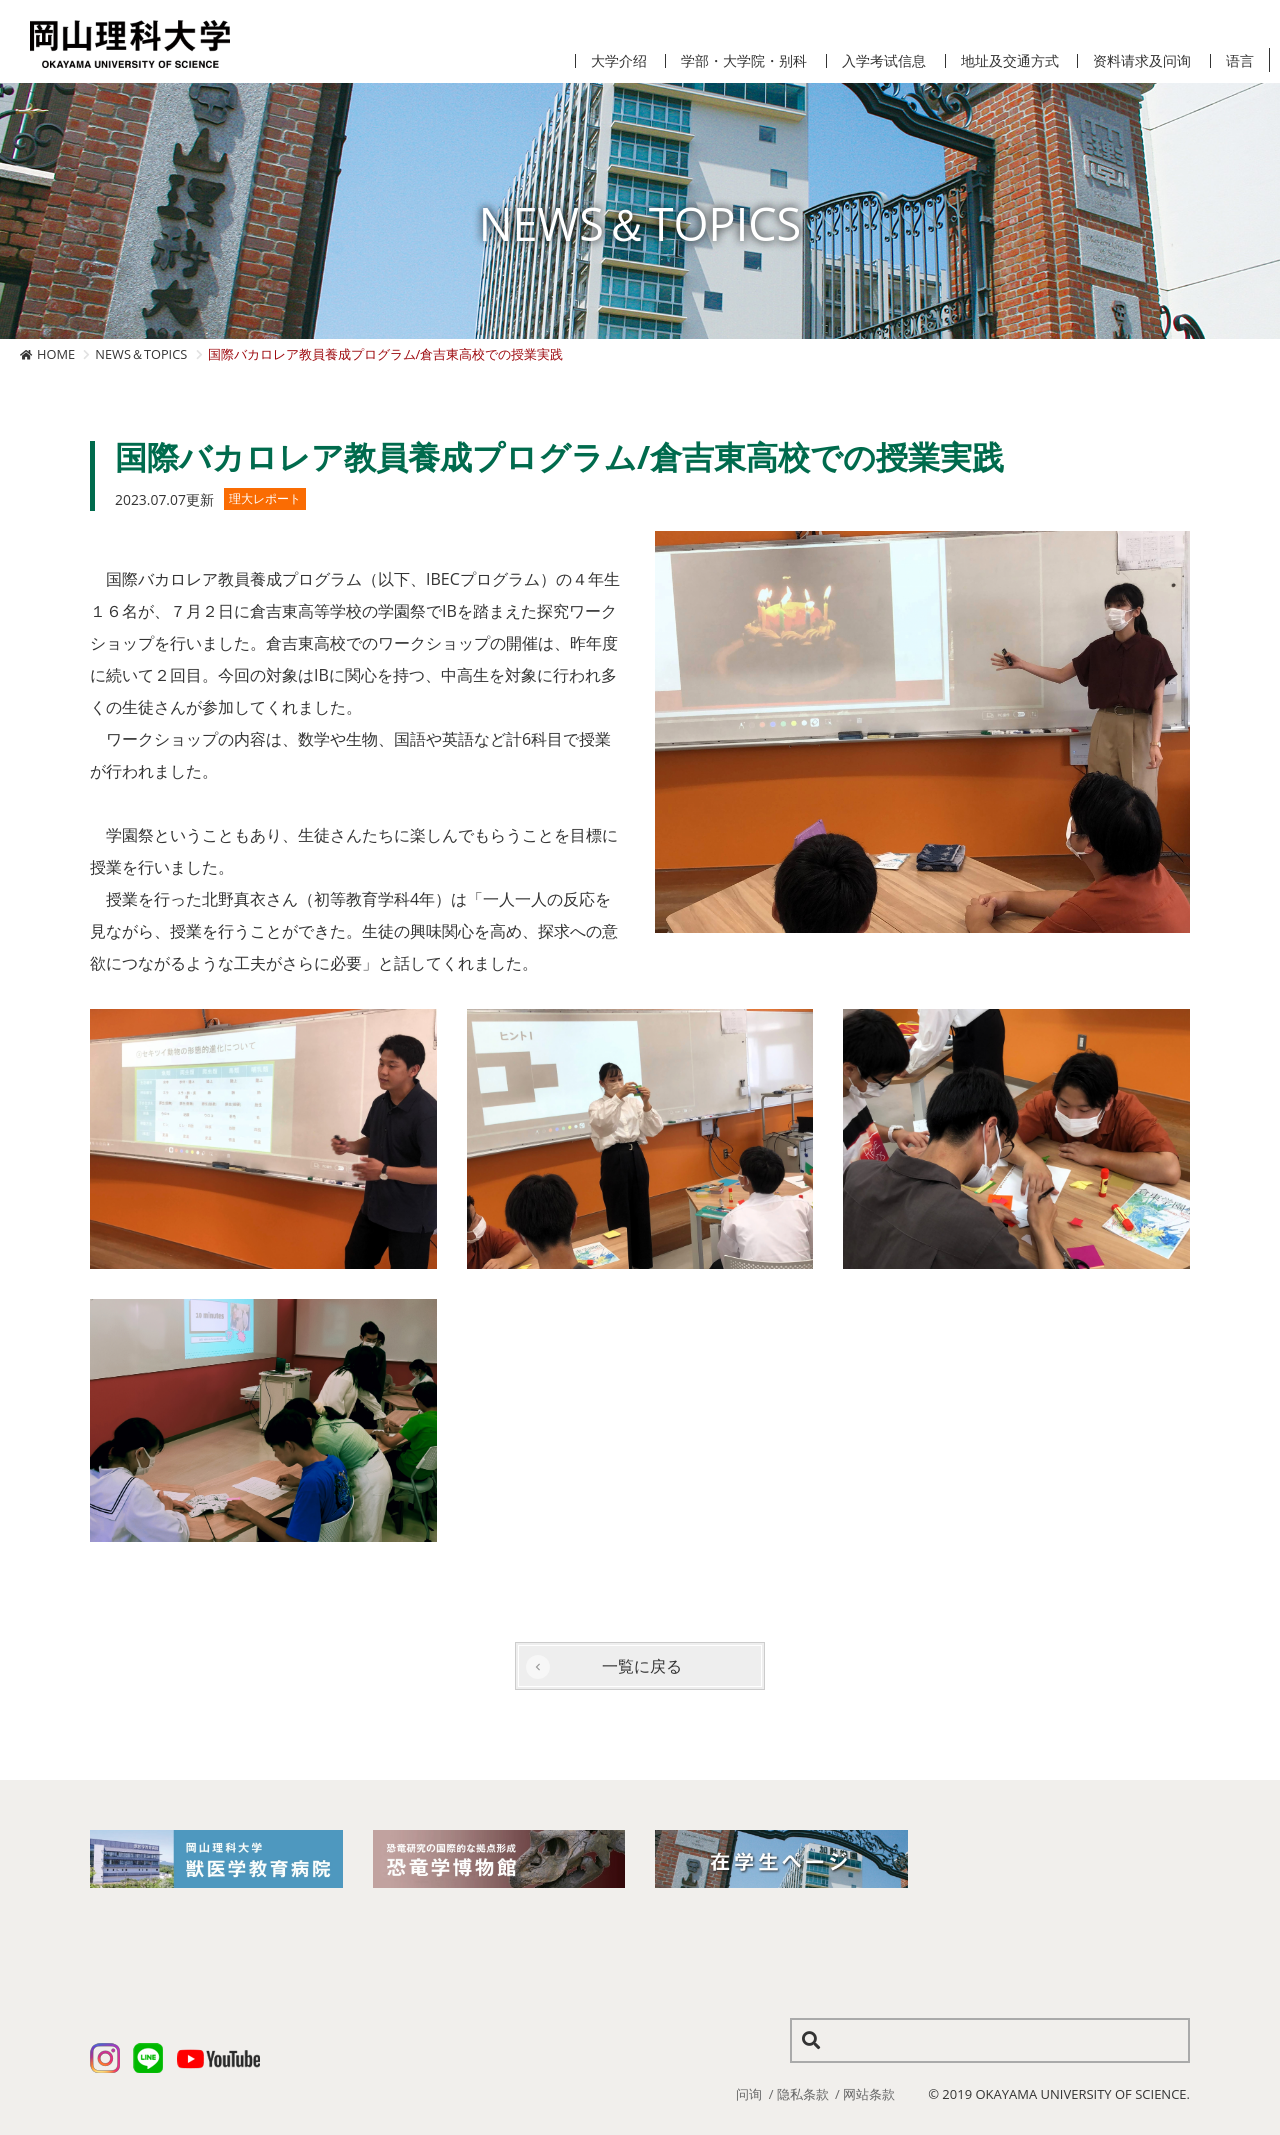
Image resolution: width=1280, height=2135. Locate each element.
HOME (56, 354)
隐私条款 (803, 2094)
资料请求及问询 (1142, 61)
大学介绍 (619, 61)
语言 (1240, 61)
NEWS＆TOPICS (141, 354)
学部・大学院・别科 (744, 61)
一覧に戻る (642, 1666)
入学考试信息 (884, 61)
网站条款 (869, 2094)
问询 (749, 2094)
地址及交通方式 (1010, 61)
